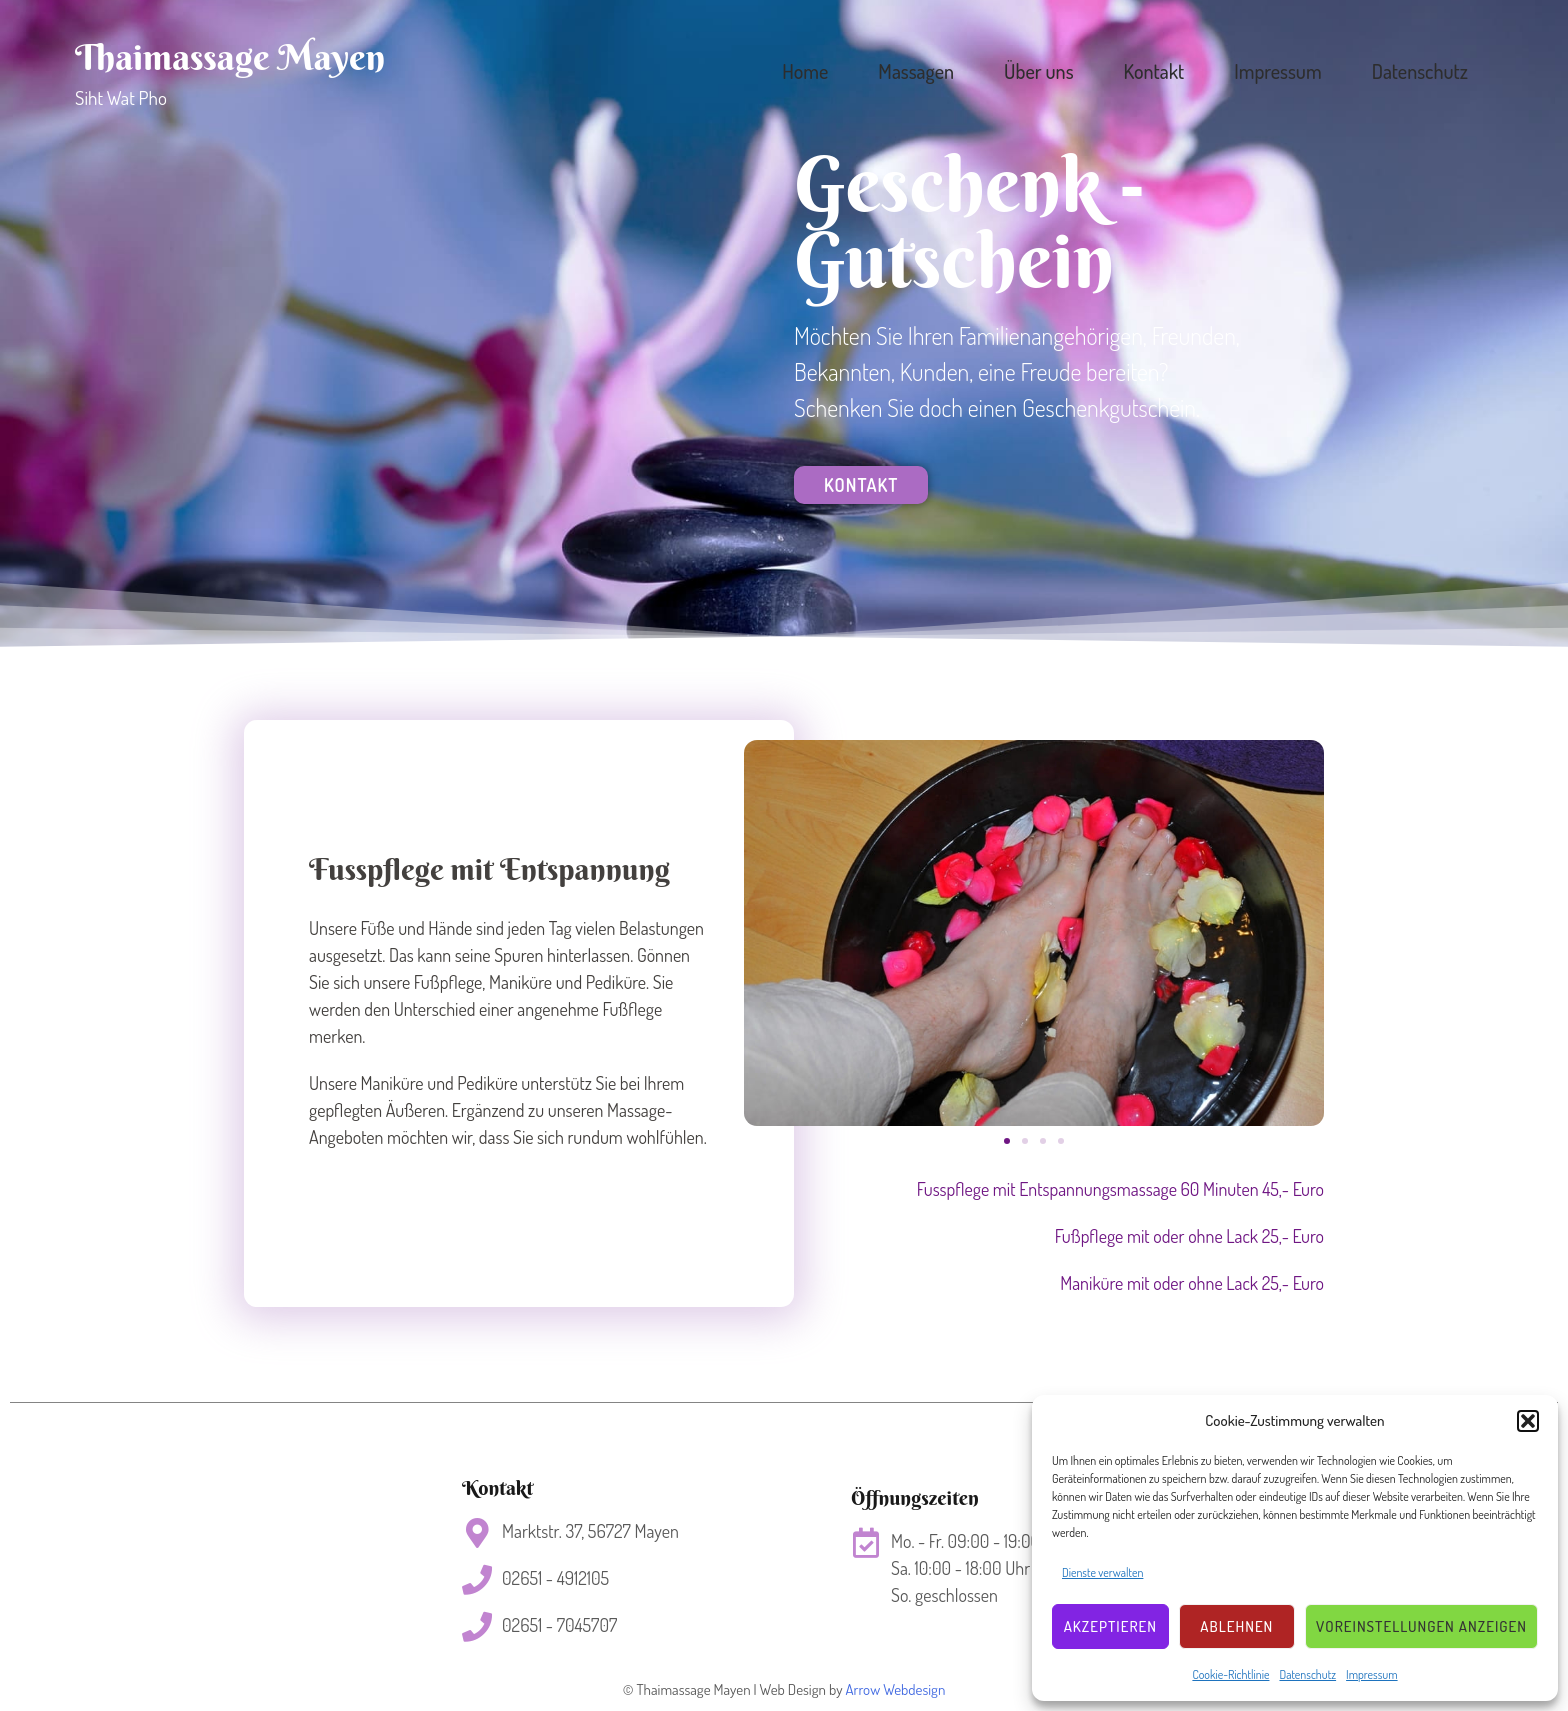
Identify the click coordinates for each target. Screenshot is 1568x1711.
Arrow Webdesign (895, 1689)
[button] (1528, 1421)
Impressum (1372, 1674)
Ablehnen (1236, 1626)
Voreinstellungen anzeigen (1421, 1626)
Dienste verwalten (1102, 1572)
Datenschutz (1307, 1674)
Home (805, 71)
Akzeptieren (1110, 1626)
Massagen (916, 71)
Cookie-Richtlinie (1230, 1674)
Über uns (1038, 71)
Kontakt (1154, 71)
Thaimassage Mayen (230, 57)
